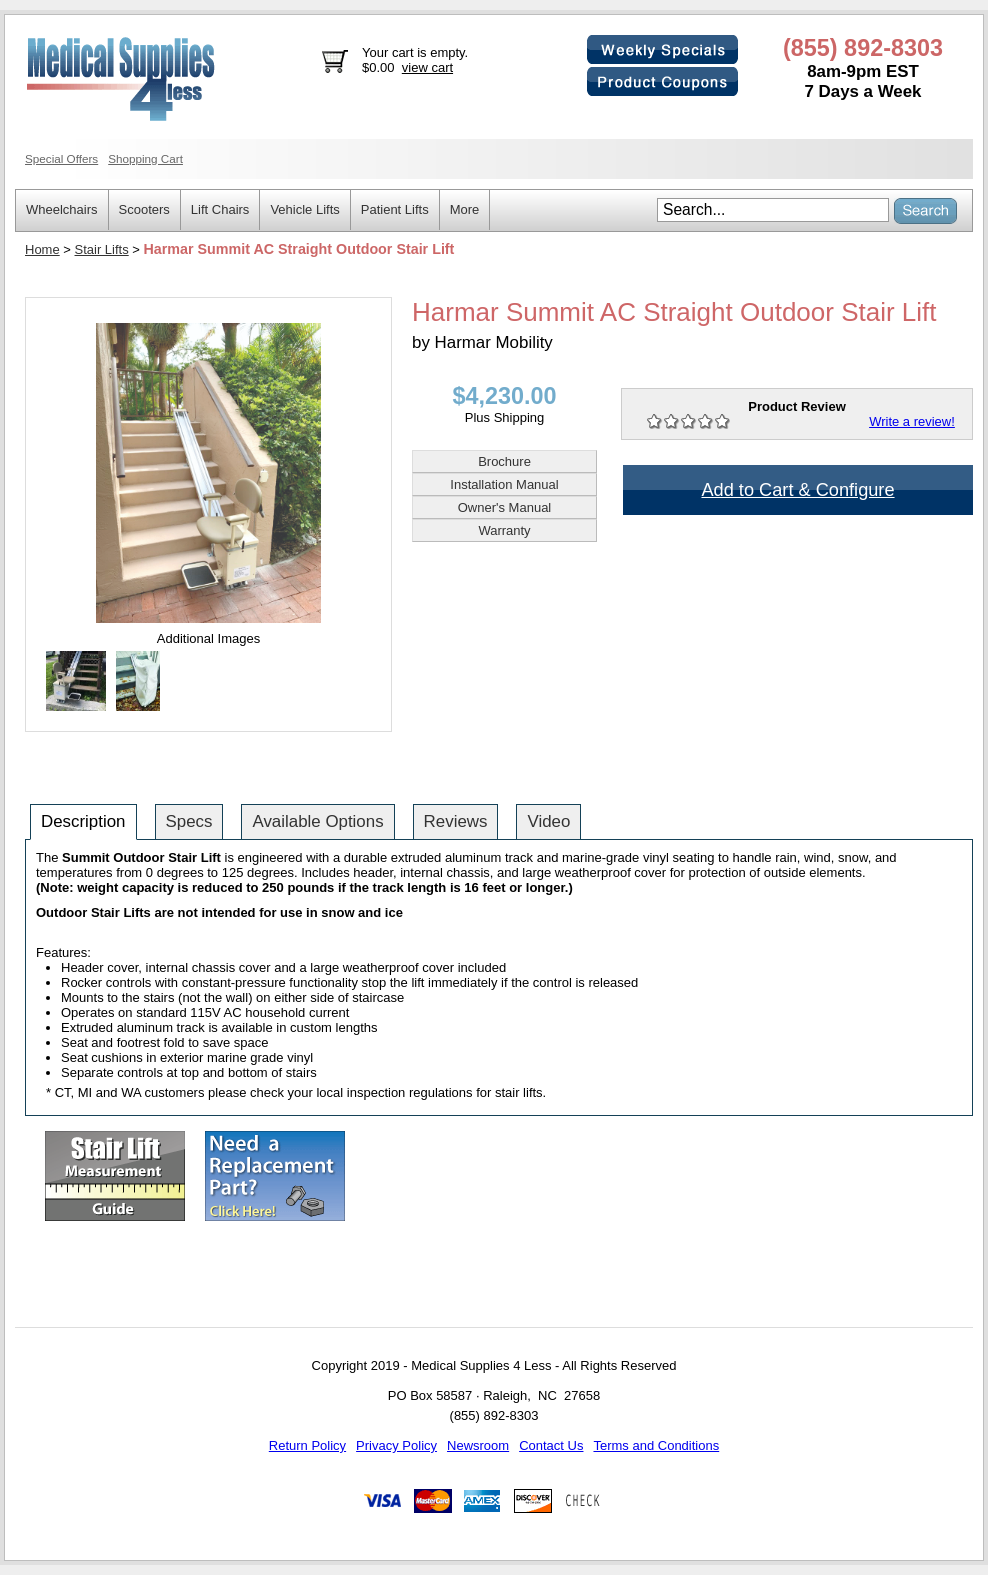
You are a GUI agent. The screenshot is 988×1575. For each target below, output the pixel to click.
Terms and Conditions (656, 1445)
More (465, 209)
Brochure (504, 461)
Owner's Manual (505, 507)
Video (548, 821)
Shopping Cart (145, 158)
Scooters (144, 209)
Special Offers (61, 158)
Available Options (317, 821)
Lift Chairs (220, 209)
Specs (189, 821)
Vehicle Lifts (304, 209)
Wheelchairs (62, 209)
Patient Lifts (395, 209)
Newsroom (478, 1445)
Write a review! (912, 421)
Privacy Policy (396, 1445)
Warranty (504, 530)
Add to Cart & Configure (797, 490)
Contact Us (551, 1445)
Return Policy (307, 1445)
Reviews (456, 821)
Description (83, 821)
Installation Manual (504, 484)
